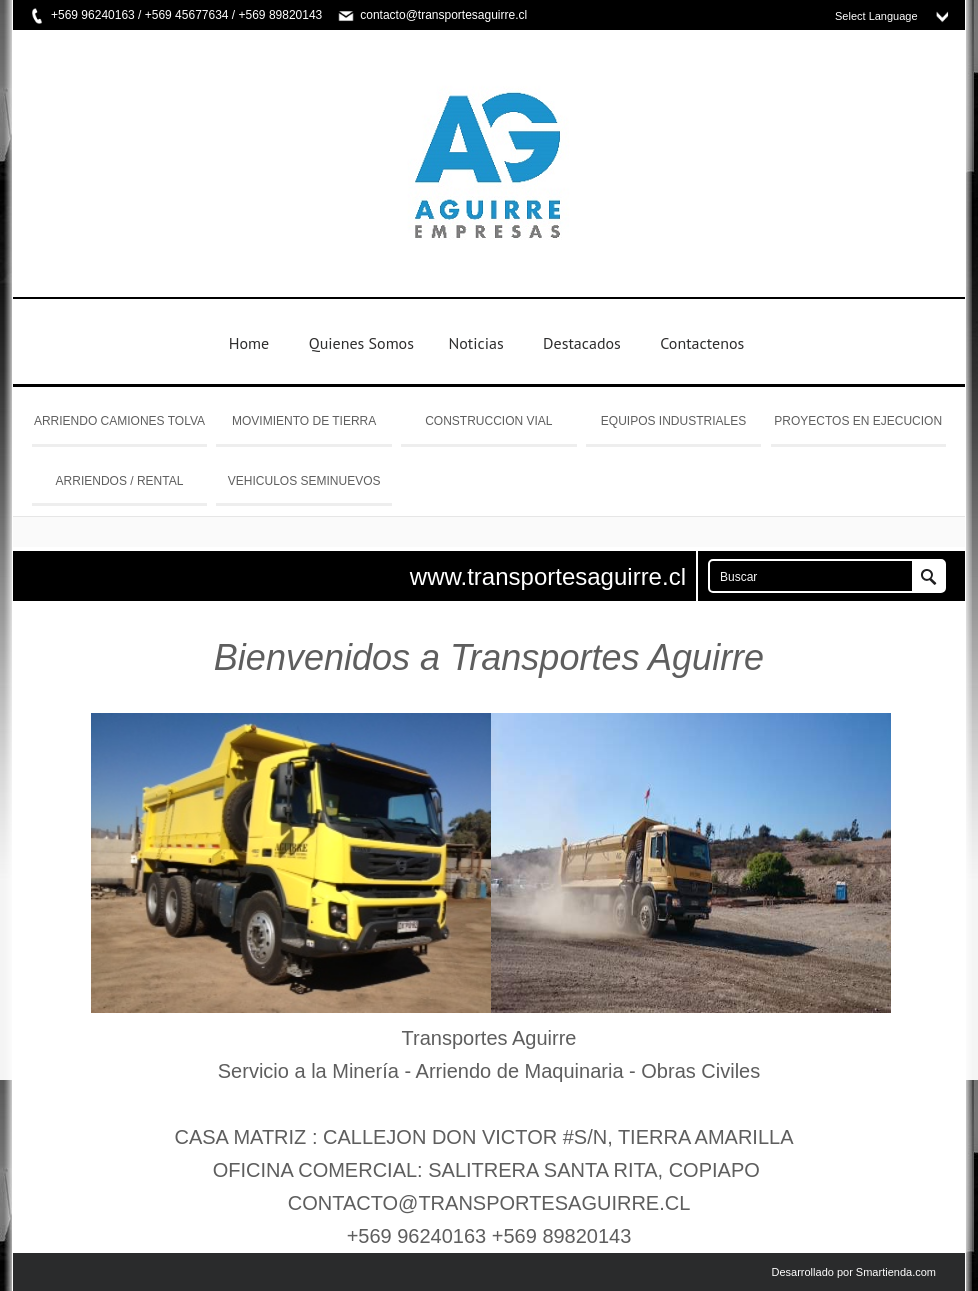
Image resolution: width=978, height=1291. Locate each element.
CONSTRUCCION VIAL (488, 421)
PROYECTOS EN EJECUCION (858, 421)
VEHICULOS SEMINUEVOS (304, 481)
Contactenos (702, 343)
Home (249, 343)
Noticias (475, 343)
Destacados (582, 343)
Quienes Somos (361, 343)
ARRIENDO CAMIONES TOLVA (119, 421)
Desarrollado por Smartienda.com (854, 1272)
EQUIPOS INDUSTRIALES (673, 421)
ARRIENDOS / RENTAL (120, 481)
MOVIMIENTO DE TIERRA (304, 421)
